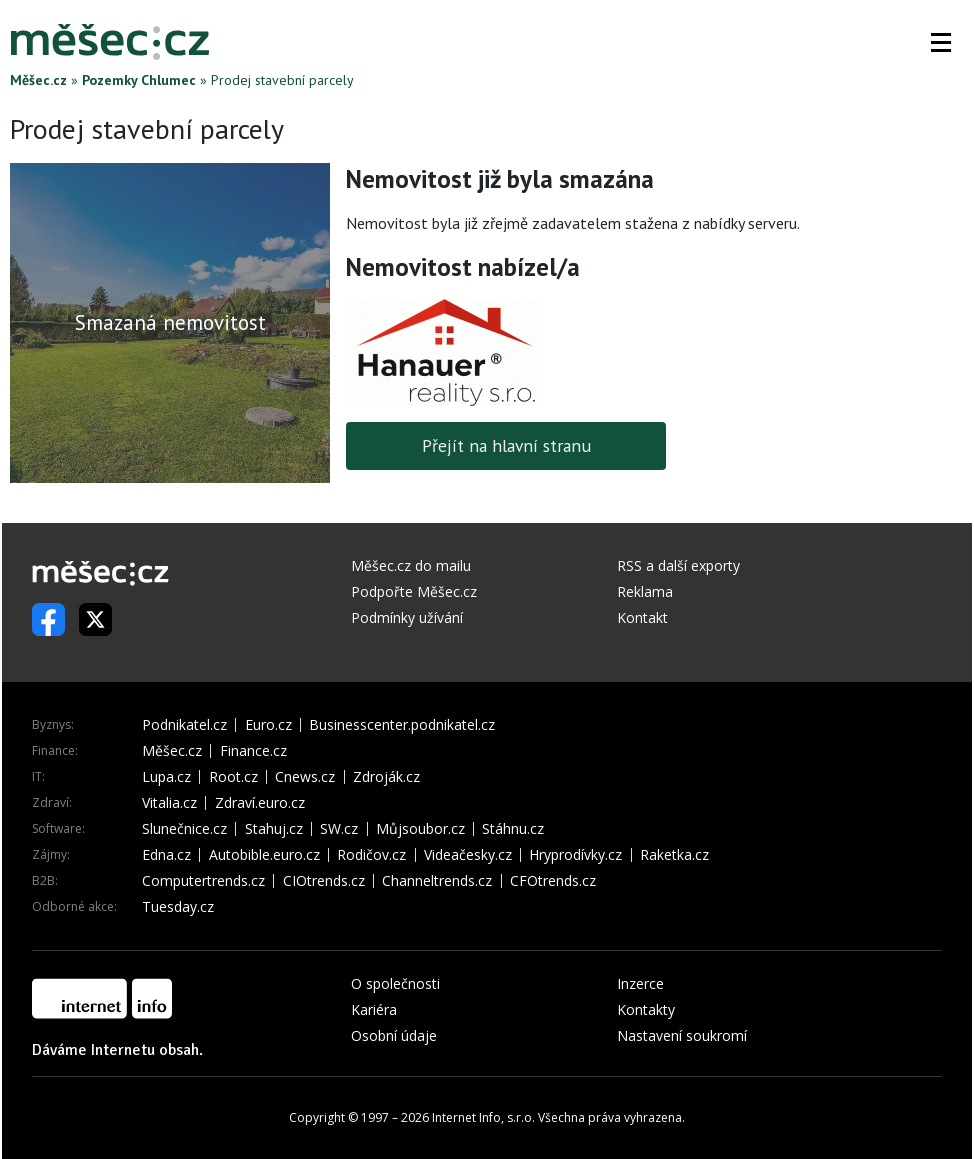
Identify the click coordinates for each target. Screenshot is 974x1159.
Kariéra (374, 1009)
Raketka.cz (674, 855)
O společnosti (395, 983)
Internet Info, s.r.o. (483, 1117)
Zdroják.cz (386, 777)
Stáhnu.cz (513, 829)
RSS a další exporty (678, 565)
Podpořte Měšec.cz (414, 591)
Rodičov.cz (371, 855)
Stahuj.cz (274, 829)
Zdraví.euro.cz (260, 803)
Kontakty (646, 1009)
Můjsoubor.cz (420, 829)
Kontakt (642, 617)
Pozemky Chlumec (139, 80)
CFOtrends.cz (553, 881)
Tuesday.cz (178, 907)
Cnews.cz (305, 777)
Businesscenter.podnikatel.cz (402, 725)
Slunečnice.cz (184, 829)
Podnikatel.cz (184, 725)
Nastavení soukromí (682, 1035)
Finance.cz (253, 751)
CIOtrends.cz (324, 881)
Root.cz (233, 777)
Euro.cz (268, 725)
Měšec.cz (38, 80)
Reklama (645, 591)
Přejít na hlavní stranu (506, 445)
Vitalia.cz (169, 803)
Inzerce (640, 983)
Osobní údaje (394, 1035)
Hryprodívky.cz (575, 855)
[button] (941, 42)
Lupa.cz (166, 777)
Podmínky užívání (407, 617)
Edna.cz (166, 855)
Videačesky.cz (468, 855)
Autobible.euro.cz (264, 855)
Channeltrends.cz (437, 881)
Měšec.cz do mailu (411, 565)
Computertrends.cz (203, 881)
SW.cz (339, 829)
